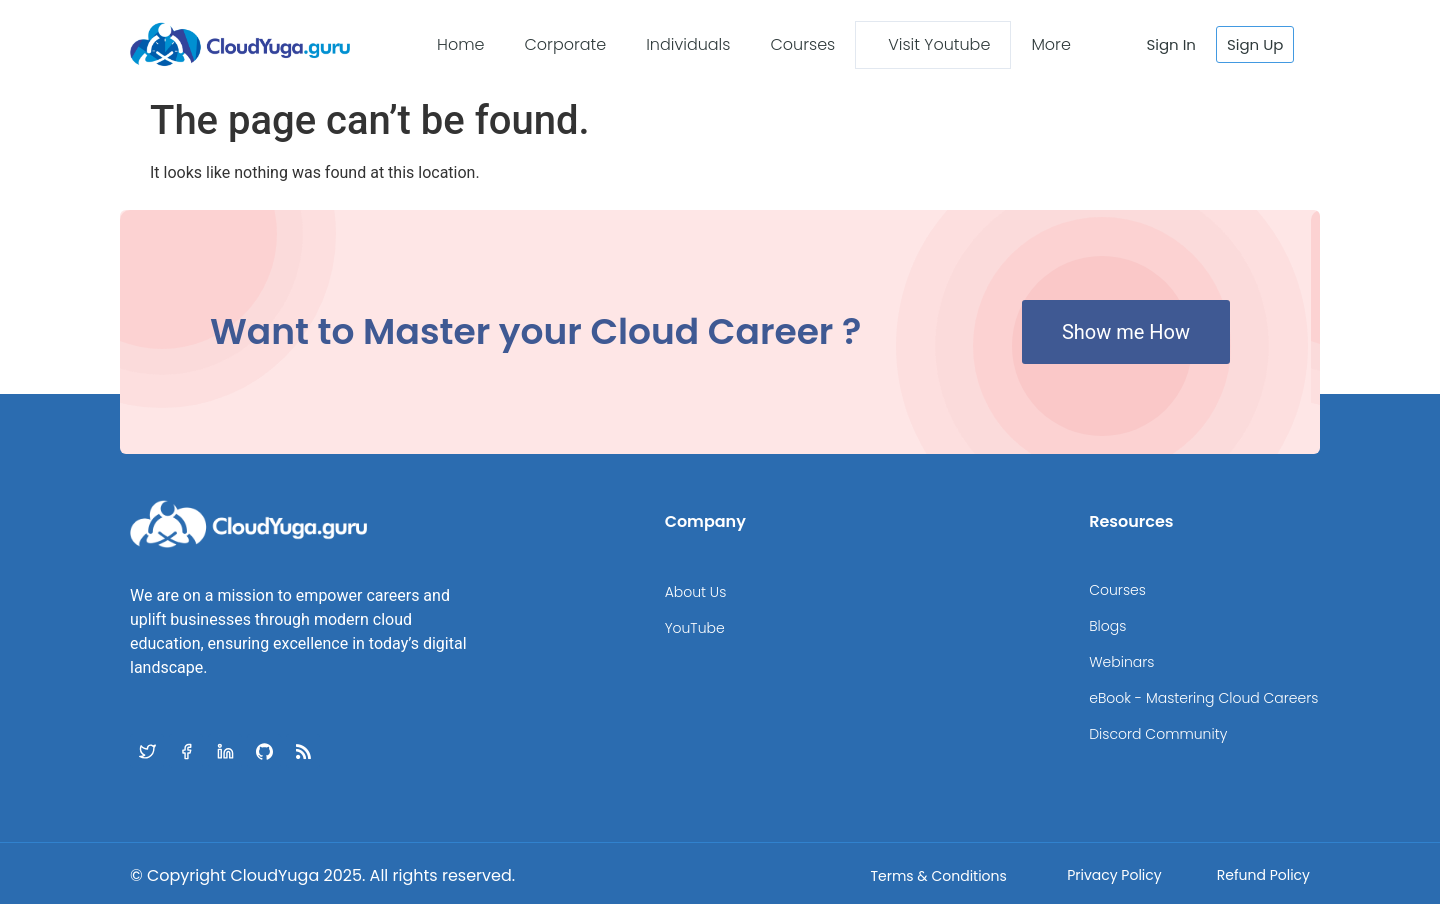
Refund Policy (1263, 875)
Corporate (565, 44)
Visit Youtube (939, 44)
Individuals (688, 44)
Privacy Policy (1114, 875)
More (1051, 44)
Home (460, 44)
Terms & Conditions (938, 876)
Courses (802, 44)
